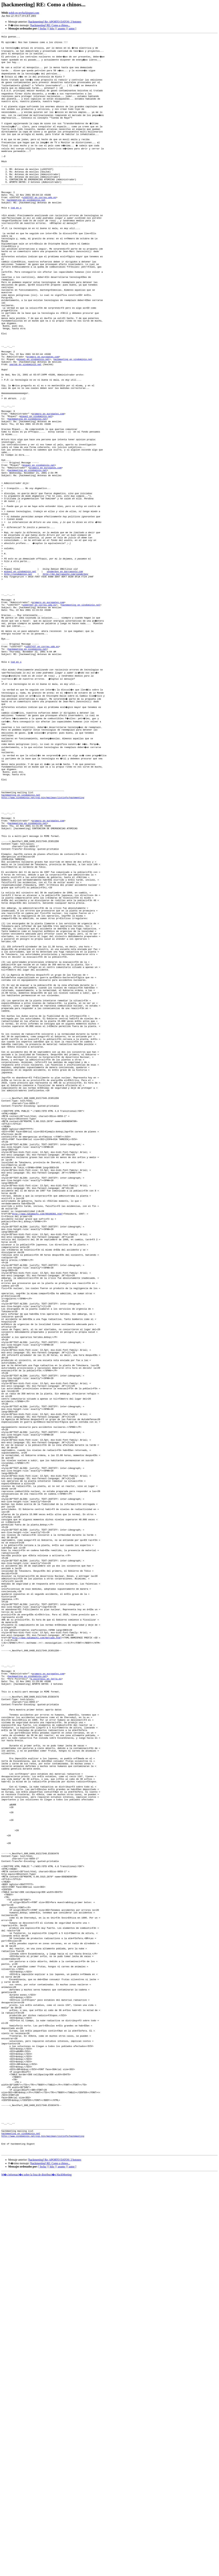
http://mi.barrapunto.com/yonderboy (65, 669)
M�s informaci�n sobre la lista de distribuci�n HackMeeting (36, 2572)
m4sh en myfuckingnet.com (24, 12)
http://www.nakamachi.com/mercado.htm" (36, 1933)
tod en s (16, 231)
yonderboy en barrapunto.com (65, 665)
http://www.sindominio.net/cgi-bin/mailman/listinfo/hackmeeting (42, 924)
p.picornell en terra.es (46, 1982)
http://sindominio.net (18, 669)
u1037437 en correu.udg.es (39, 218)
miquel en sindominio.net (33, 413)
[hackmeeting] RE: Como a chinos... (50, 25)
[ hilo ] (52, 28)
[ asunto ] (61, 28)
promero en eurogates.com (43, 410)
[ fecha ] (42, 28)
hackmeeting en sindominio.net (26, 222)
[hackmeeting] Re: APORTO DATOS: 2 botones (54, 21)
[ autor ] (71, 28)
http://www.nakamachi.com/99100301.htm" (37, 1424)
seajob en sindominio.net (25, 419)
